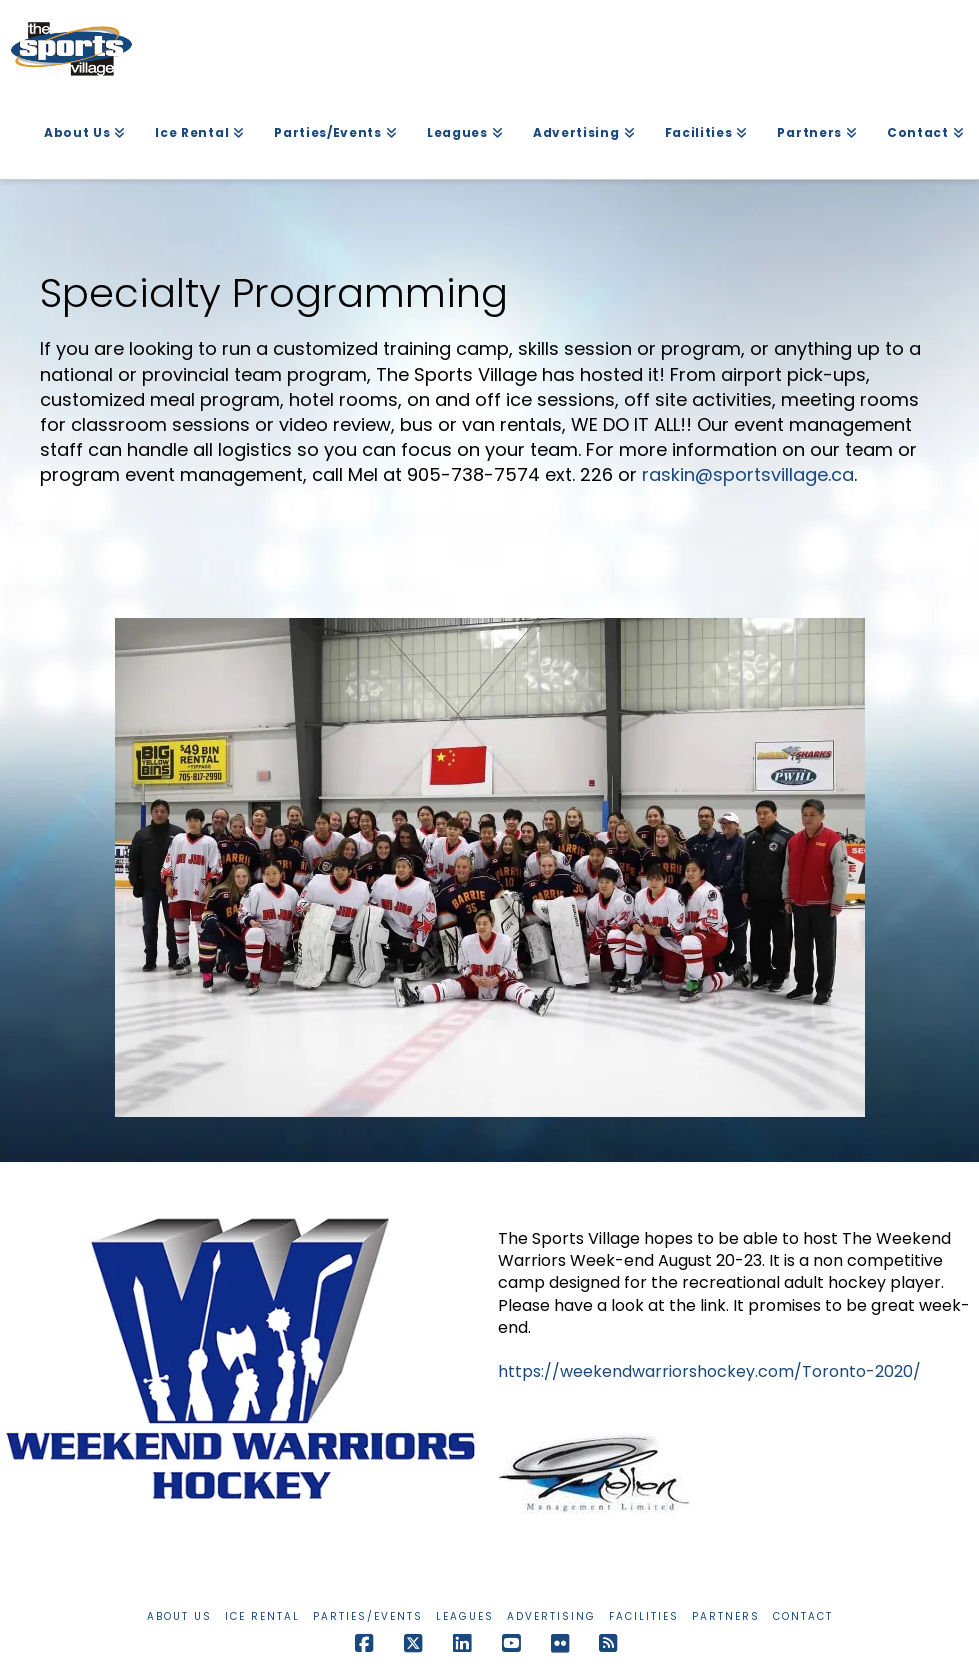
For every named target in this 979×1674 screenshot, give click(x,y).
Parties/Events (368, 1616)
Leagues (465, 1616)
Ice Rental (262, 1616)
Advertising (551, 1616)
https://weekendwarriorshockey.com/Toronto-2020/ (709, 1371)
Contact (803, 1616)
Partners (726, 1616)
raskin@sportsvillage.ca (748, 474)
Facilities (644, 1616)
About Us (179, 1616)
